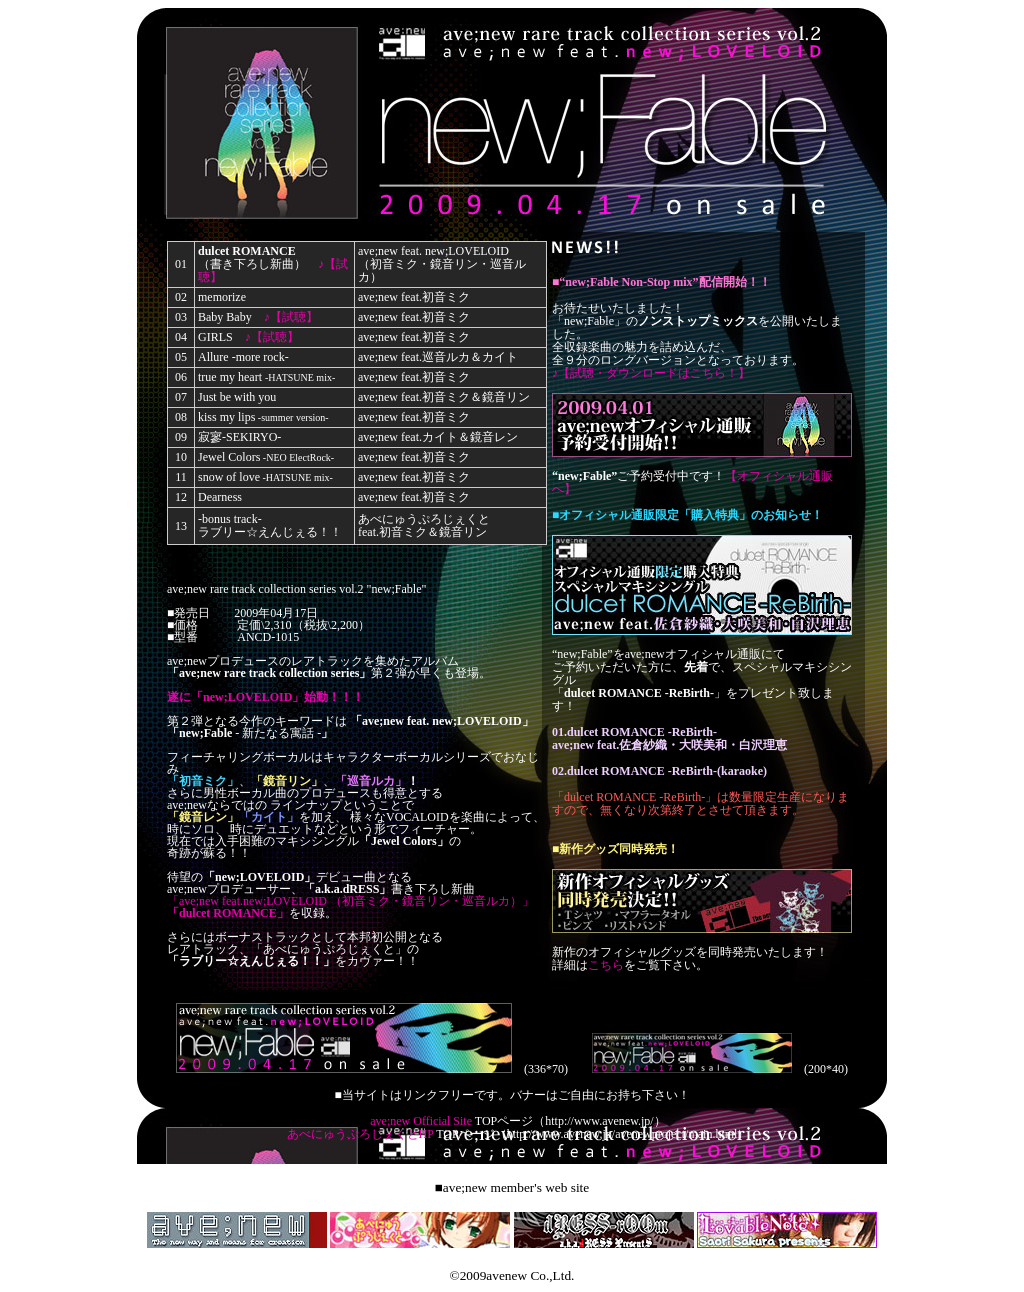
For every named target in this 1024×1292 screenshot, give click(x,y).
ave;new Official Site (421, 1121)
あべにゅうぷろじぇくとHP (360, 1134)
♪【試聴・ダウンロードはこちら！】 (651, 373)
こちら (606, 965)
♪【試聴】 (291, 317)
